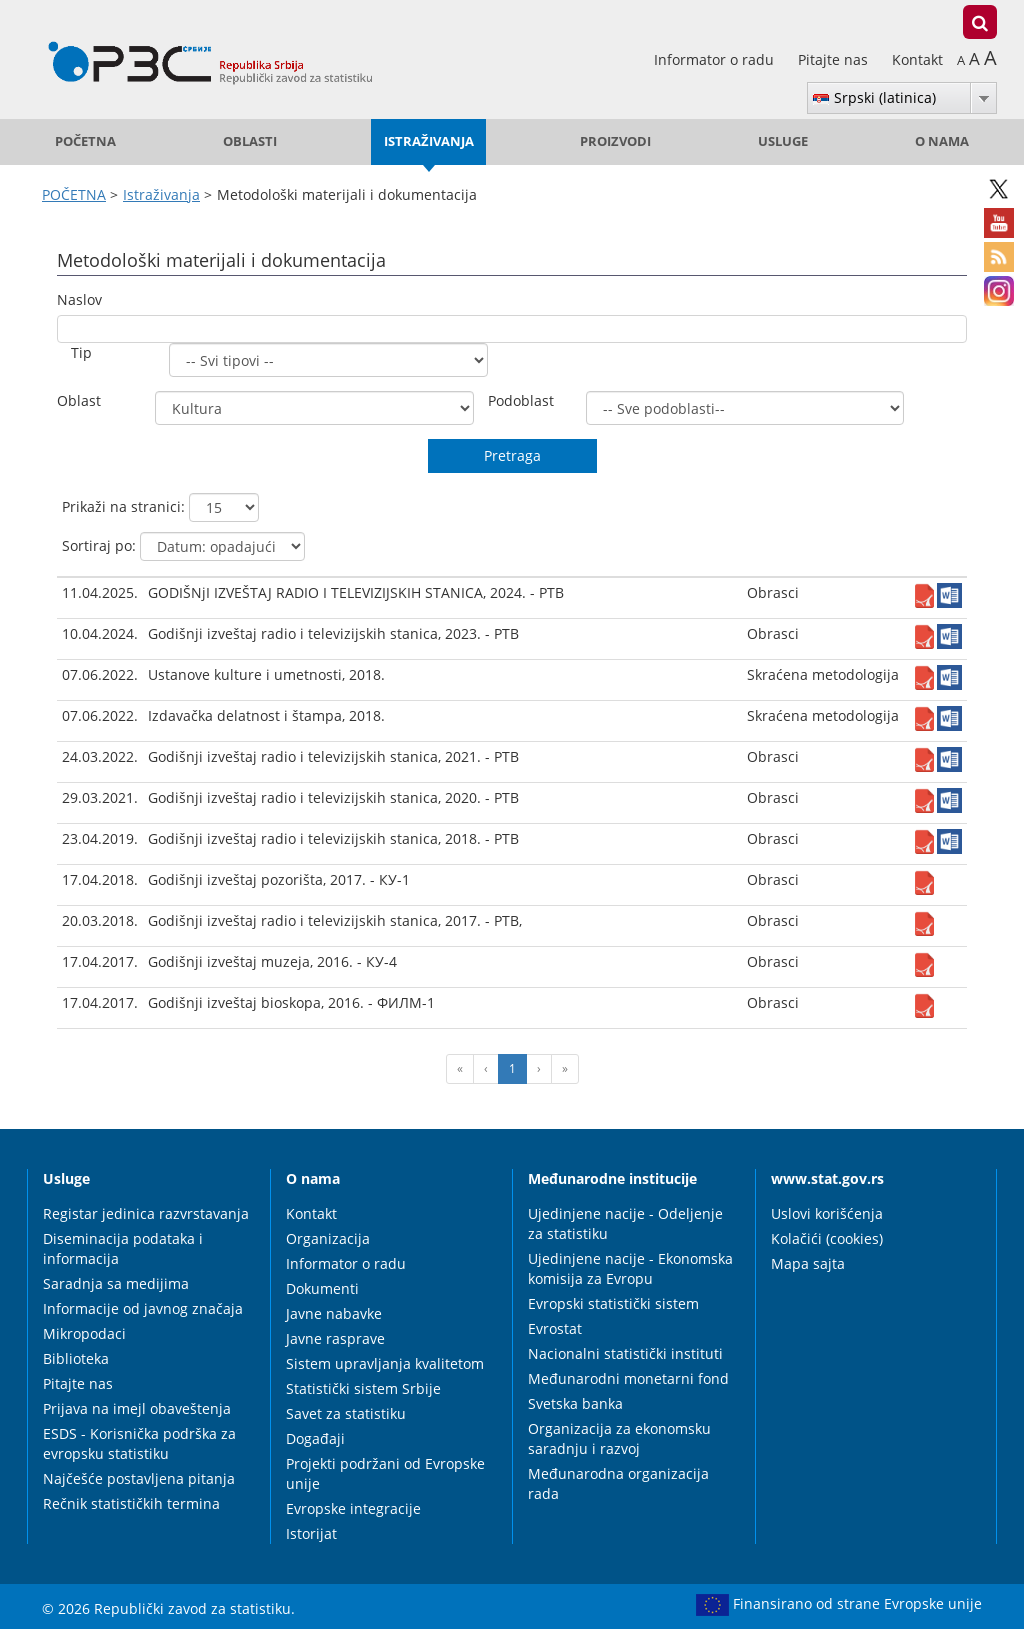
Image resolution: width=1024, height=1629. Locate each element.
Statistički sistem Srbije (363, 1388)
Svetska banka (575, 1403)
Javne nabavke (334, 1313)
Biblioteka (76, 1358)
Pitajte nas (835, 59)
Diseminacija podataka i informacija (123, 1248)
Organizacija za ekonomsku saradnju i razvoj (619, 1438)
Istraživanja (429, 141)
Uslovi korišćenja (827, 1213)
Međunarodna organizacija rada (618, 1483)
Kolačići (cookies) (827, 1238)
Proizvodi (615, 141)
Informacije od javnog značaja (143, 1308)
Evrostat (555, 1328)
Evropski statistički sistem (613, 1303)
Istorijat (311, 1533)
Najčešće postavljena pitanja (139, 1478)
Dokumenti (322, 1288)
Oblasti (250, 141)
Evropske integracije (353, 1508)
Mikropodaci (84, 1333)
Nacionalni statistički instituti (625, 1353)
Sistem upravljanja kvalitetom (385, 1363)
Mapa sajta (808, 1263)
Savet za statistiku (346, 1413)
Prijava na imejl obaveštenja (137, 1408)
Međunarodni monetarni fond (628, 1378)
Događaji (315, 1438)
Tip (81, 352)
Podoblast (521, 400)
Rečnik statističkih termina (131, 1503)
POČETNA (85, 141)
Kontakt (917, 59)
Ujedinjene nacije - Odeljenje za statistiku (625, 1223)
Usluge (783, 141)
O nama (942, 141)
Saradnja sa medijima (116, 1283)
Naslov (79, 299)
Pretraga (512, 455)
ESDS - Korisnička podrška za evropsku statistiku (139, 1443)
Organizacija (328, 1238)
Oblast (79, 400)
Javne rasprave (335, 1338)
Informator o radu (716, 59)
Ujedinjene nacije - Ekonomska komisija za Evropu (630, 1268)
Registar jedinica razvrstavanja (146, 1213)
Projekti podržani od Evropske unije (385, 1473)
